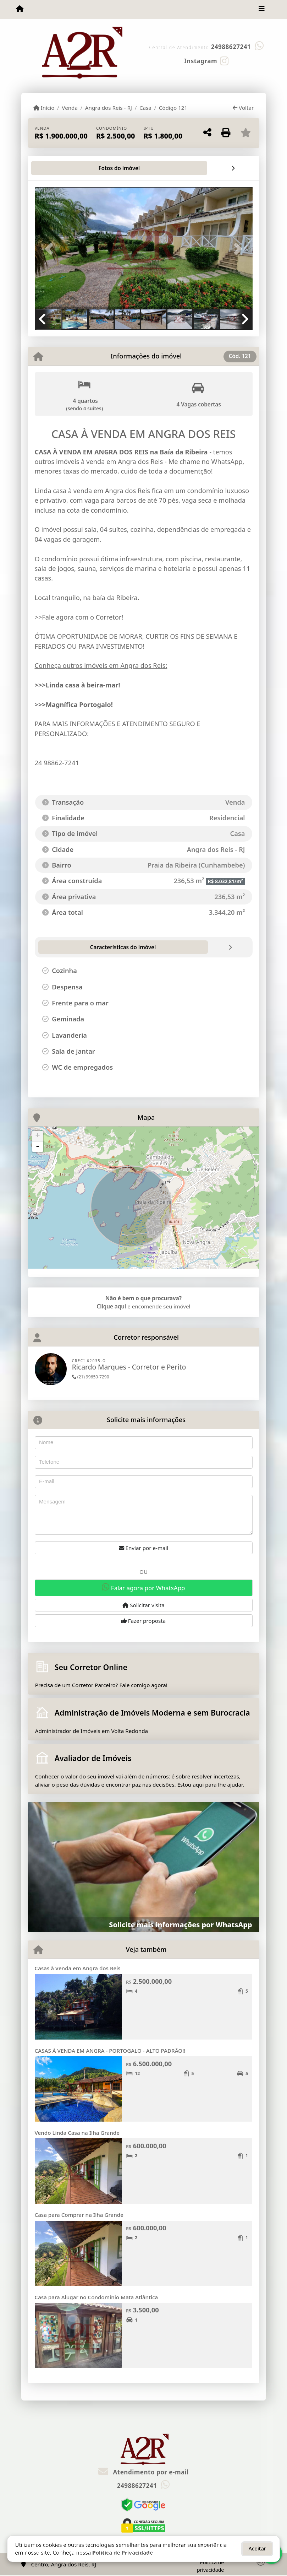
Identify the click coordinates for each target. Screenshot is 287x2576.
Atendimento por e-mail (143, 2472)
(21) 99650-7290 (90, 1377)
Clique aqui (111, 1306)
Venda (70, 107)
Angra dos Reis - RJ (108, 107)
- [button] (37, 1146)
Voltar (243, 107)
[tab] (57, 168)
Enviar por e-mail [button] (144, 1547)
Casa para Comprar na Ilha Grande (79, 2214)
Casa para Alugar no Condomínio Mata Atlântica (96, 2297)
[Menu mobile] (19, 9)
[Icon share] (206, 60)
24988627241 (231, 47)
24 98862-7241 (57, 762)
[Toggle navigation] (261, 9)
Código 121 (173, 107)
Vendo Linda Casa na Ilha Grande (77, 2132)
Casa (145, 107)
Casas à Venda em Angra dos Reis (78, 1968)
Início (44, 107)
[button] (51, 248)
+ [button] (37, 1136)
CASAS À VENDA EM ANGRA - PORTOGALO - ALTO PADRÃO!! (110, 2050)
